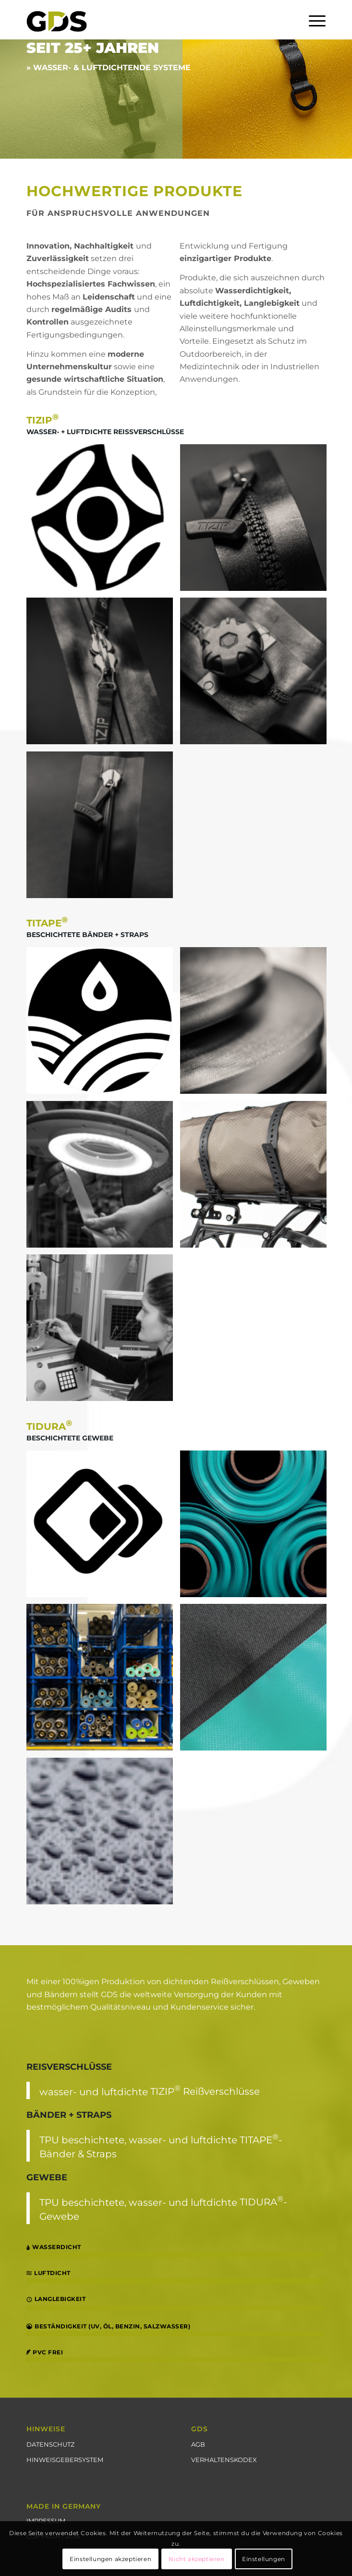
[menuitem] (312, 19)
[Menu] (312, 19)
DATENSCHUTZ (50, 2444)
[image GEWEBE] (257, 1527)
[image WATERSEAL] (103, 674)
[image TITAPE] (103, 1024)
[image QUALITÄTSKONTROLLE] (103, 1178)
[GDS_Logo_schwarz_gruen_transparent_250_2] (146, 19)
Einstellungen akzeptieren (110, 2559)
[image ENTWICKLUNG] (103, 1331)
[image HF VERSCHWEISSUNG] (257, 1681)
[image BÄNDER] (257, 1024)
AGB (198, 2444)
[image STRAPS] (257, 1178)
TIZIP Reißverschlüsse (205, 2091)
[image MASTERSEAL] (257, 521)
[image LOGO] (103, 521)
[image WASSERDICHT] (103, 1835)
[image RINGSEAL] (257, 674)
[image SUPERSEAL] (103, 828)
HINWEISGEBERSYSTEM (64, 2459)
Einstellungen (263, 2559)
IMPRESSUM (45, 2521)
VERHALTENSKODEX (224, 2459)
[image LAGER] (103, 1681)
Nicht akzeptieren (196, 2559)
